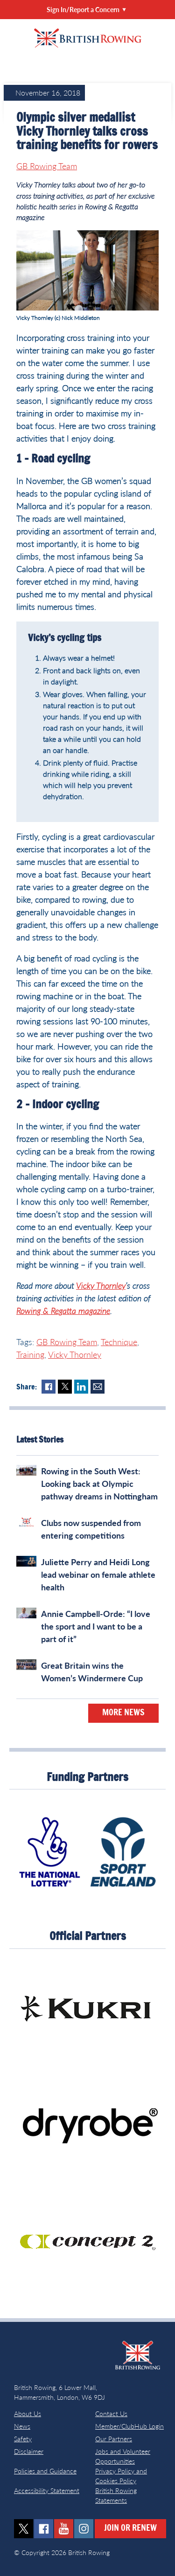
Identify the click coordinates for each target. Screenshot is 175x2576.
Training (30, 1354)
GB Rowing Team (46, 166)
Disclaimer (28, 2451)
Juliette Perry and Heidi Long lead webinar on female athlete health (98, 1574)
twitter (23, 2528)
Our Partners (113, 2439)
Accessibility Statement (46, 2490)
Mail (98, 1387)
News (22, 2426)
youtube (63, 2528)
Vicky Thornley (101, 1285)
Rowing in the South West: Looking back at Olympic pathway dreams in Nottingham (99, 1483)
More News (123, 1713)
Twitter (65, 1387)
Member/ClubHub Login (129, 2426)
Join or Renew (130, 2528)
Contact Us (111, 2413)
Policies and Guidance (45, 2471)
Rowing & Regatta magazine (63, 1310)
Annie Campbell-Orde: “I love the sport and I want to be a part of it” (95, 1626)
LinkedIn (81, 1387)
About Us (27, 2413)
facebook (43, 2528)
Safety (23, 2439)
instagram (83, 2528)
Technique (119, 1342)
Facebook (49, 1387)
